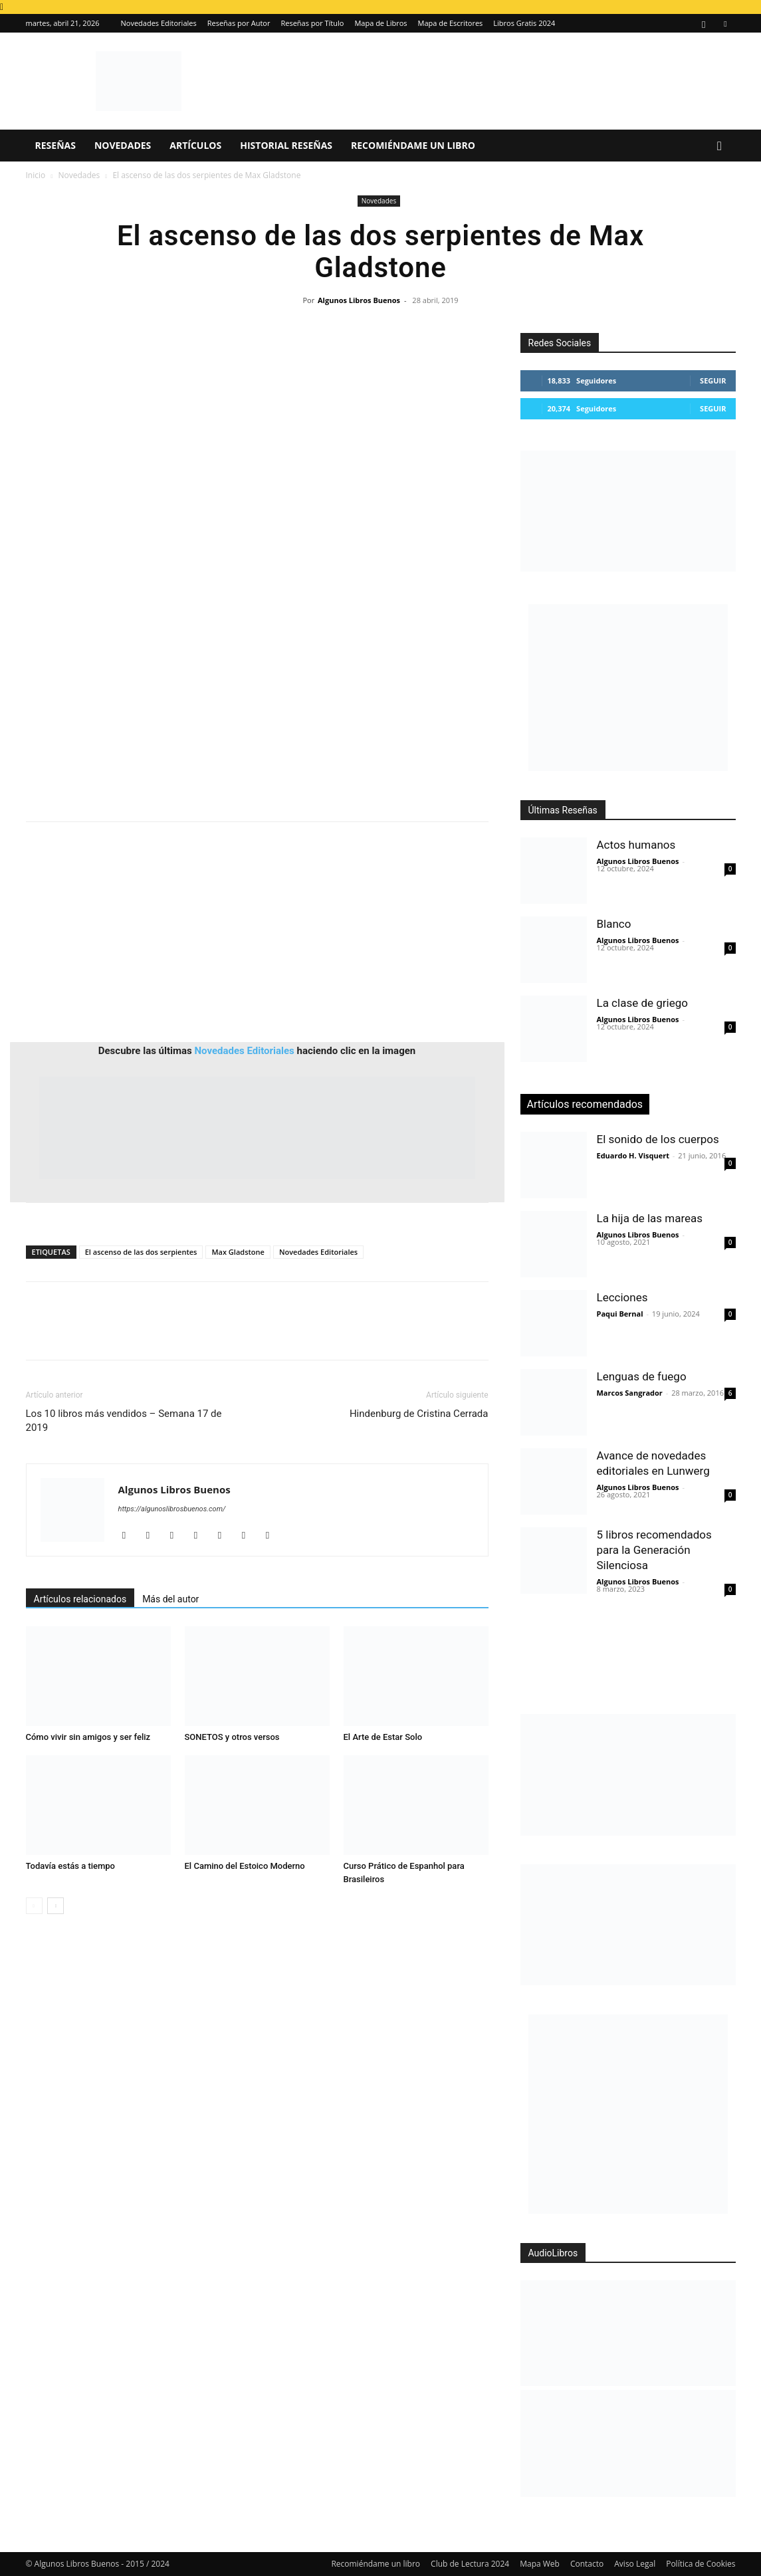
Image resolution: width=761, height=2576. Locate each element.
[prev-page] (34, 1905)
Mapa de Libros (380, 23)
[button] (720, 146)
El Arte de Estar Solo (383, 1737)
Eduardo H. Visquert (633, 1155)
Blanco (614, 923)
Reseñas (55, 145)
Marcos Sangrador (630, 1393)
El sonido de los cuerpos (658, 1139)
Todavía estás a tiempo (71, 1866)
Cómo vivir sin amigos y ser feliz (88, 1737)
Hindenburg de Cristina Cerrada (419, 1414)
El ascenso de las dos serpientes (141, 1252)
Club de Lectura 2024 (470, 2563)
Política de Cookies (700, 2563)
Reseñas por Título (312, 23)
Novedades (122, 145)
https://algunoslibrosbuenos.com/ (172, 1509)
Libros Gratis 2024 (524, 23)
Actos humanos (636, 844)
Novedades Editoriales (159, 23)
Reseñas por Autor (239, 23)
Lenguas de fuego (642, 1376)
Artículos (195, 145)
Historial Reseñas (286, 145)
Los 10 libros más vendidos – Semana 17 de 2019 (124, 1421)
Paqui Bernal (620, 1314)
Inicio (36, 175)
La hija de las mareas (650, 1218)
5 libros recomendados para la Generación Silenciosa (654, 1550)
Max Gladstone (237, 1252)
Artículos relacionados (80, 1599)
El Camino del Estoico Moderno (245, 1866)
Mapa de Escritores (450, 23)
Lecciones (622, 1297)
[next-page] (55, 1905)
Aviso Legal (634, 2563)
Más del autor (170, 1599)
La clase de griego (642, 1003)
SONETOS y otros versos (232, 1737)
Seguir (713, 380)
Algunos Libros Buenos (359, 300)
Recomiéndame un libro (413, 145)
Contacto (586, 2563)
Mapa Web (540, 2563)
